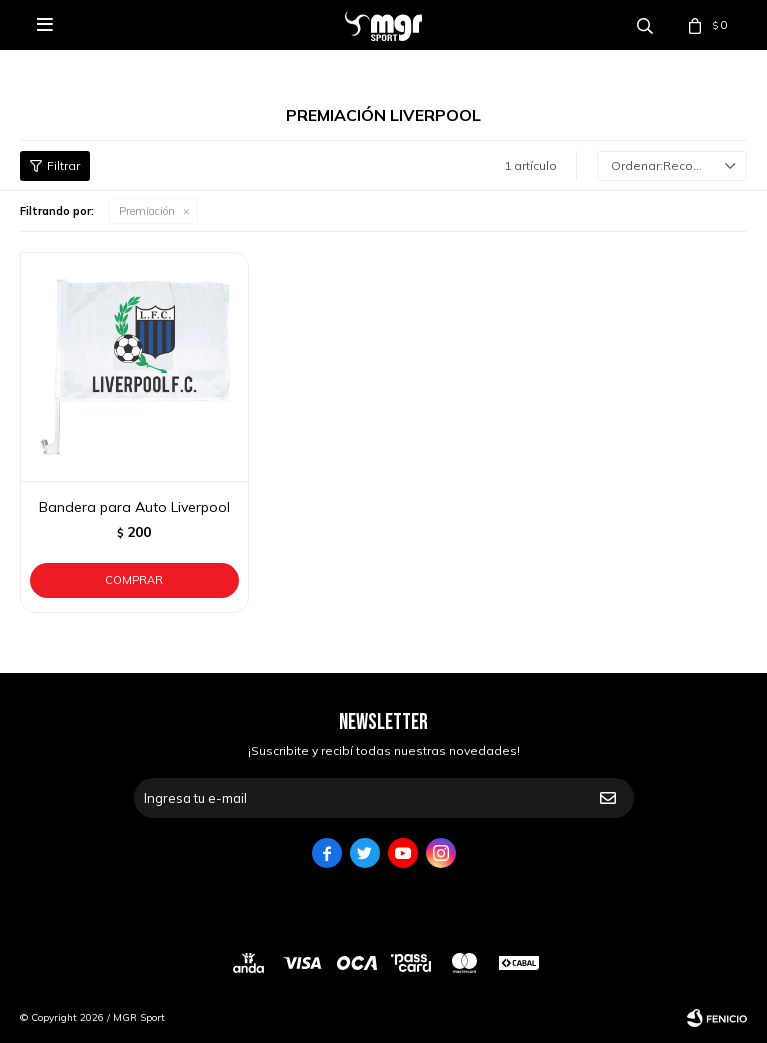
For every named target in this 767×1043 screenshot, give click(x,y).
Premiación (147, 211)
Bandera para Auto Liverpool (134, 507)
